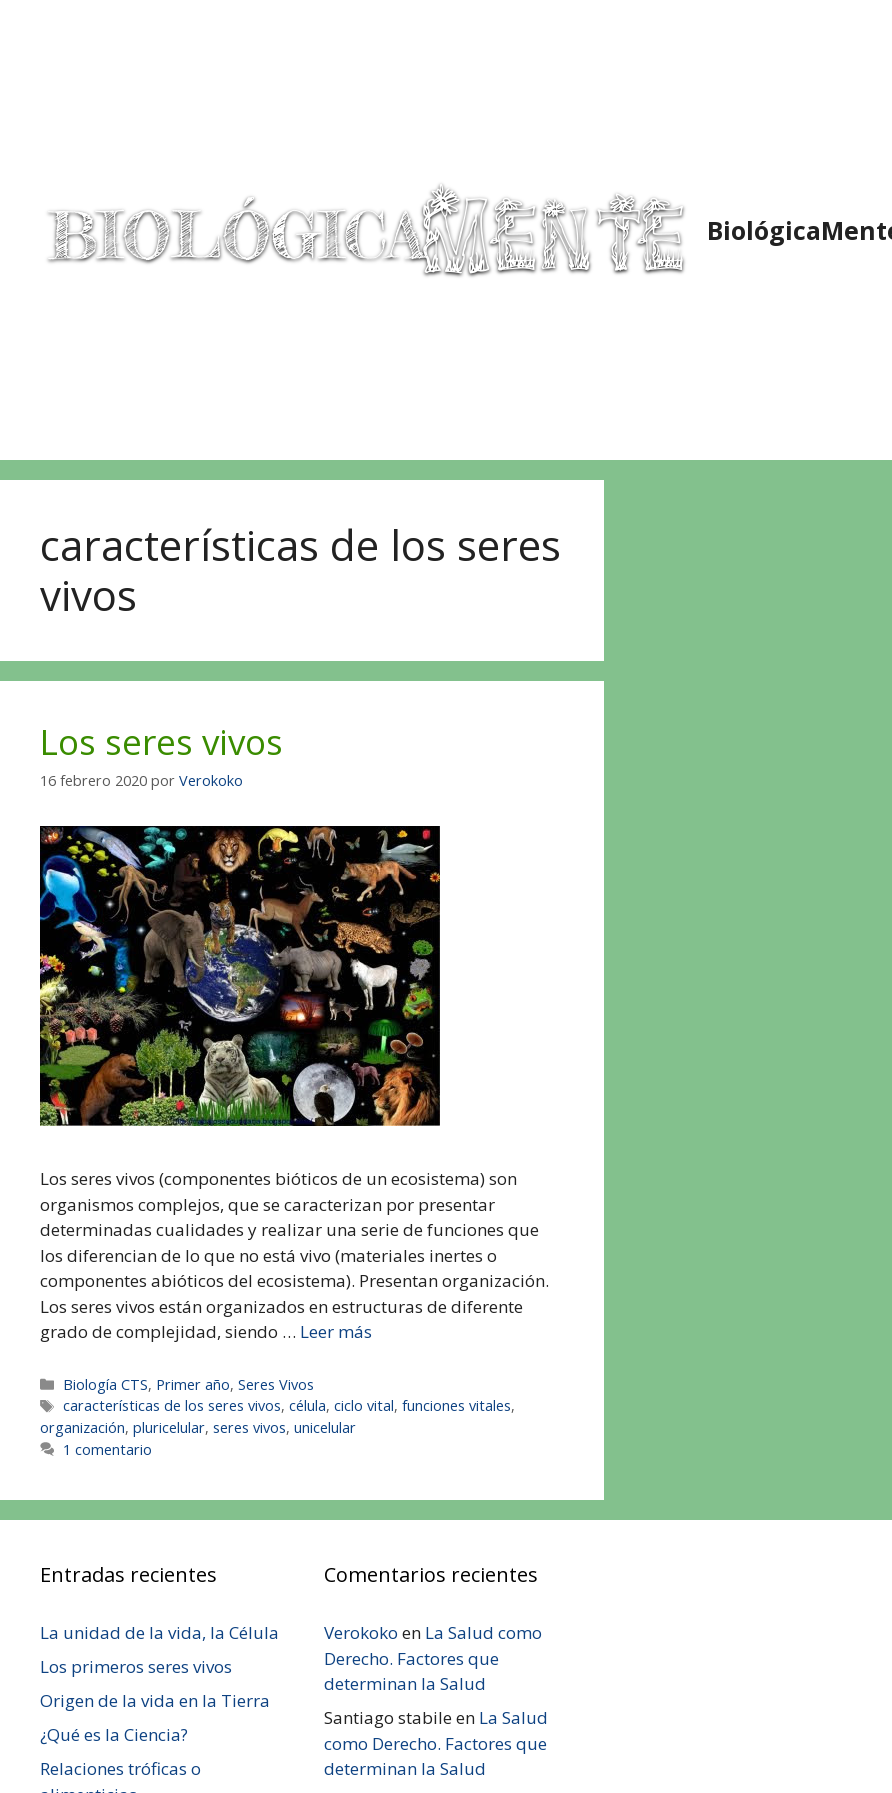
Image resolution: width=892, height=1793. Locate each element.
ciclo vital (364, 1405)
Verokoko (361, 1632)
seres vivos (249, 1427)
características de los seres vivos (172, 1405)
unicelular (325, 1427)
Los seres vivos (161, 741)
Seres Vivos (276, 1384)
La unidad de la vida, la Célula (159, 1632)
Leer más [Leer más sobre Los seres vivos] (336, 1331)
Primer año (193, 1384)
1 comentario (107, 1449)
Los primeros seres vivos (136, 1666)
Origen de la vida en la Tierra (155, 1700)
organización (82, 1427)
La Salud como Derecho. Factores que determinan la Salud (433, 1658)
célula (307, 1405)
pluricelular (169, 1427)
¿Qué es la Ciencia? (114, 1734)
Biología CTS (105, 1384)
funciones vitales (456, 1405)
